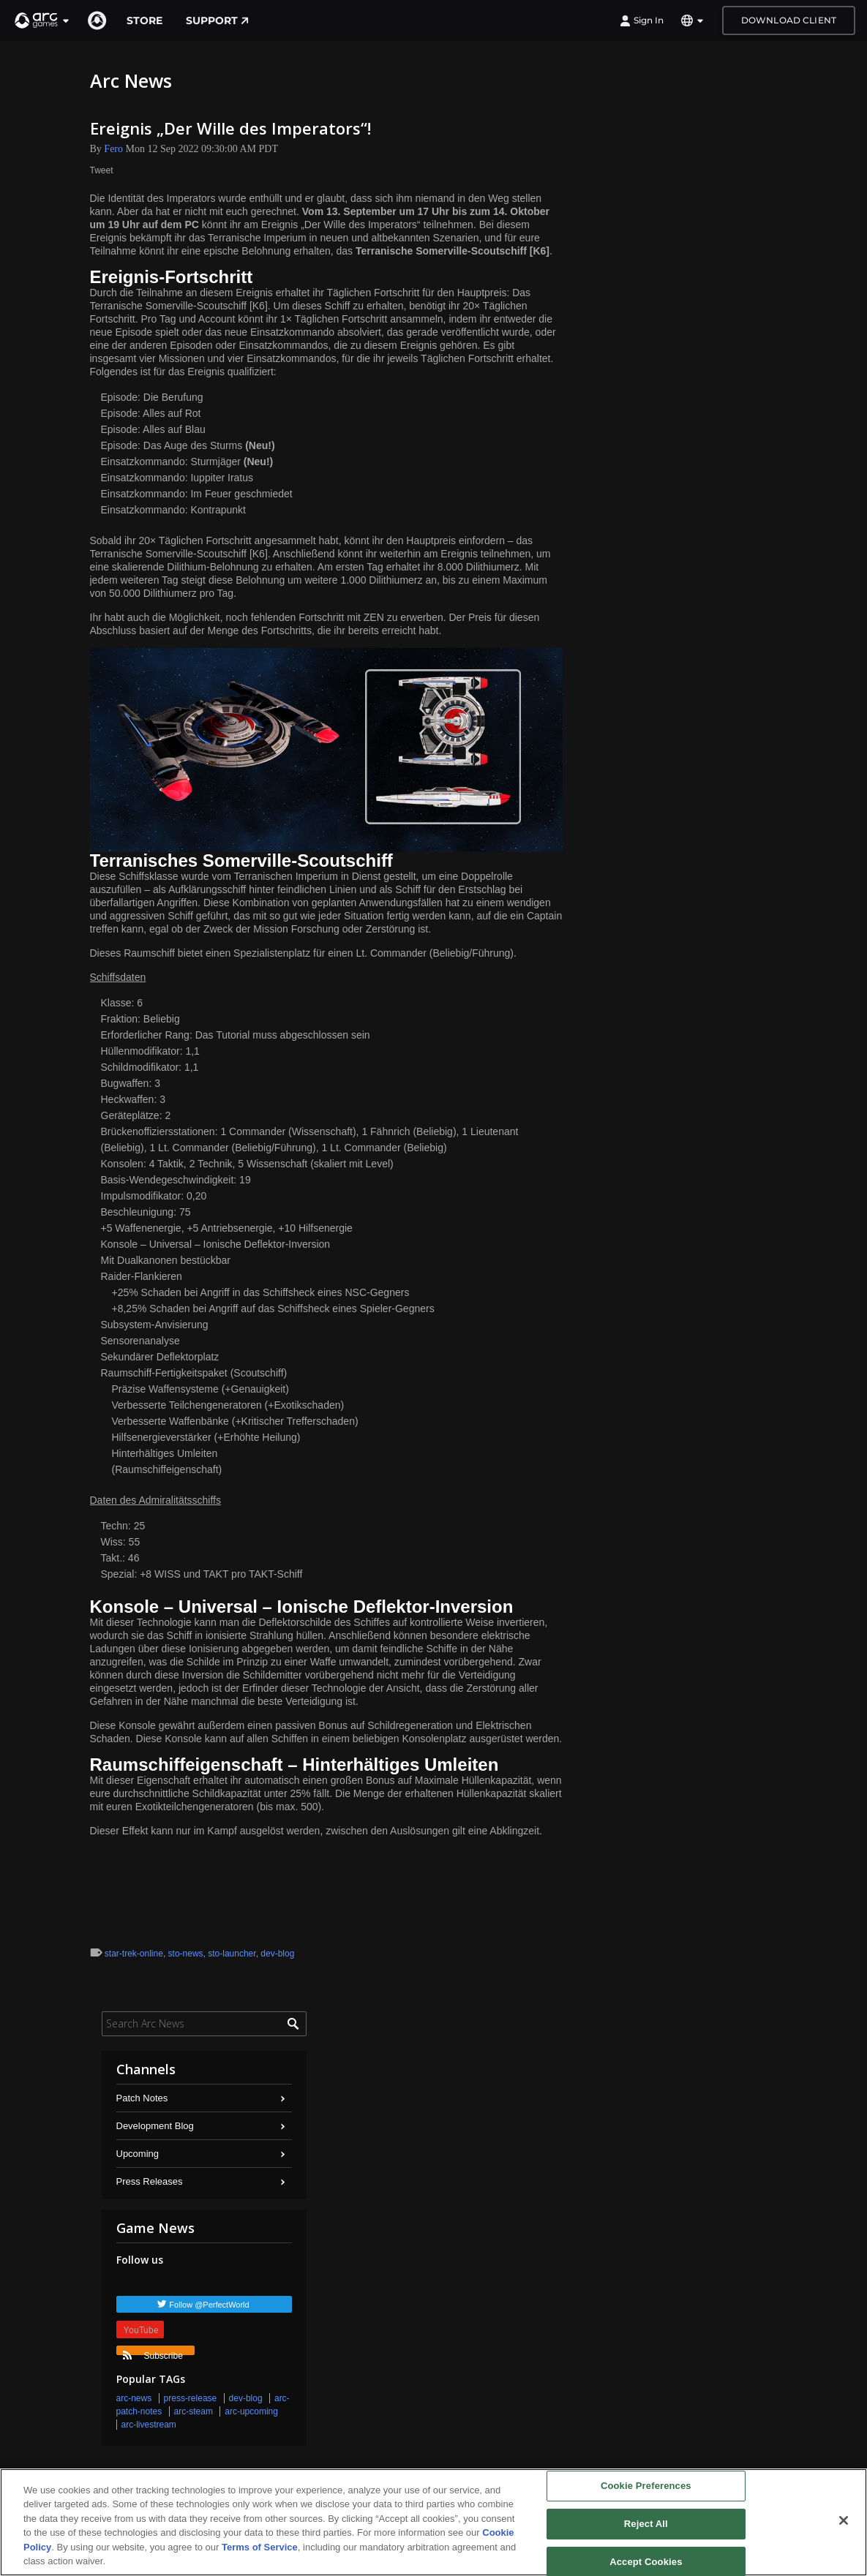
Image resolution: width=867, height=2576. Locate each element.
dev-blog (277, 1953)
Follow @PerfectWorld (209, 2304)
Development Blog (155, 2125)
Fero (113, 148)
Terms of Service (260, 2547)
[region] (433, 2522)
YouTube (141, 2329)
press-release (190, 2398)
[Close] (843, 2520)
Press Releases (149, 2181)
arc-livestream (148, 2424)
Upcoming (137, 2153)
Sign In (642, 20)
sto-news (185, 1953)
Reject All (646, 2523)
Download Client (788, 20)
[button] (42, 20)
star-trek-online (134, 1953)
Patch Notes (142, 2098)
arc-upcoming (251, 2411)
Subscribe (153, 2353)
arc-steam (193, 2411)
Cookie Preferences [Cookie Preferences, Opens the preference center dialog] (646, 2486)
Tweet (101, 170)
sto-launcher (231, 1953)
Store (144, 20)
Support (217, 20)
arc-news (134, 2398)
